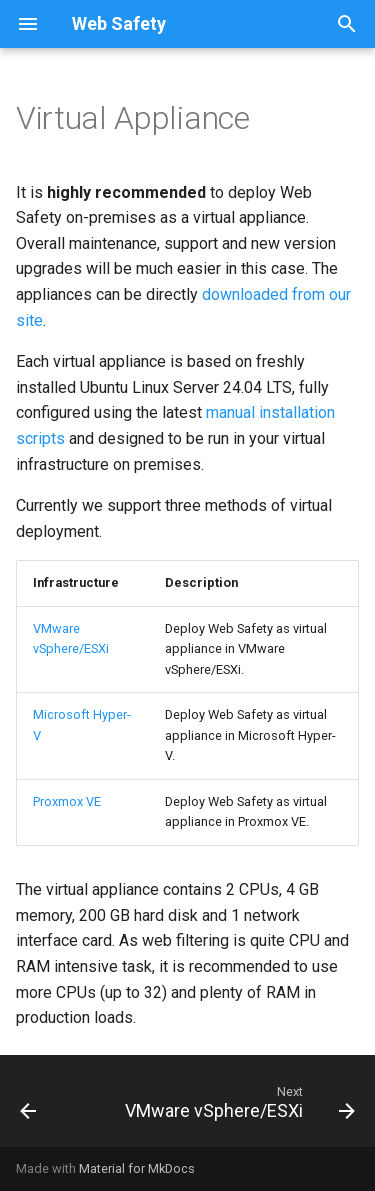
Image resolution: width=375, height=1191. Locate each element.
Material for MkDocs (137, 1168)
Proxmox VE (67, 801)
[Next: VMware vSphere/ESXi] (237, 1107)
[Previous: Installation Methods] (28, 1107)
